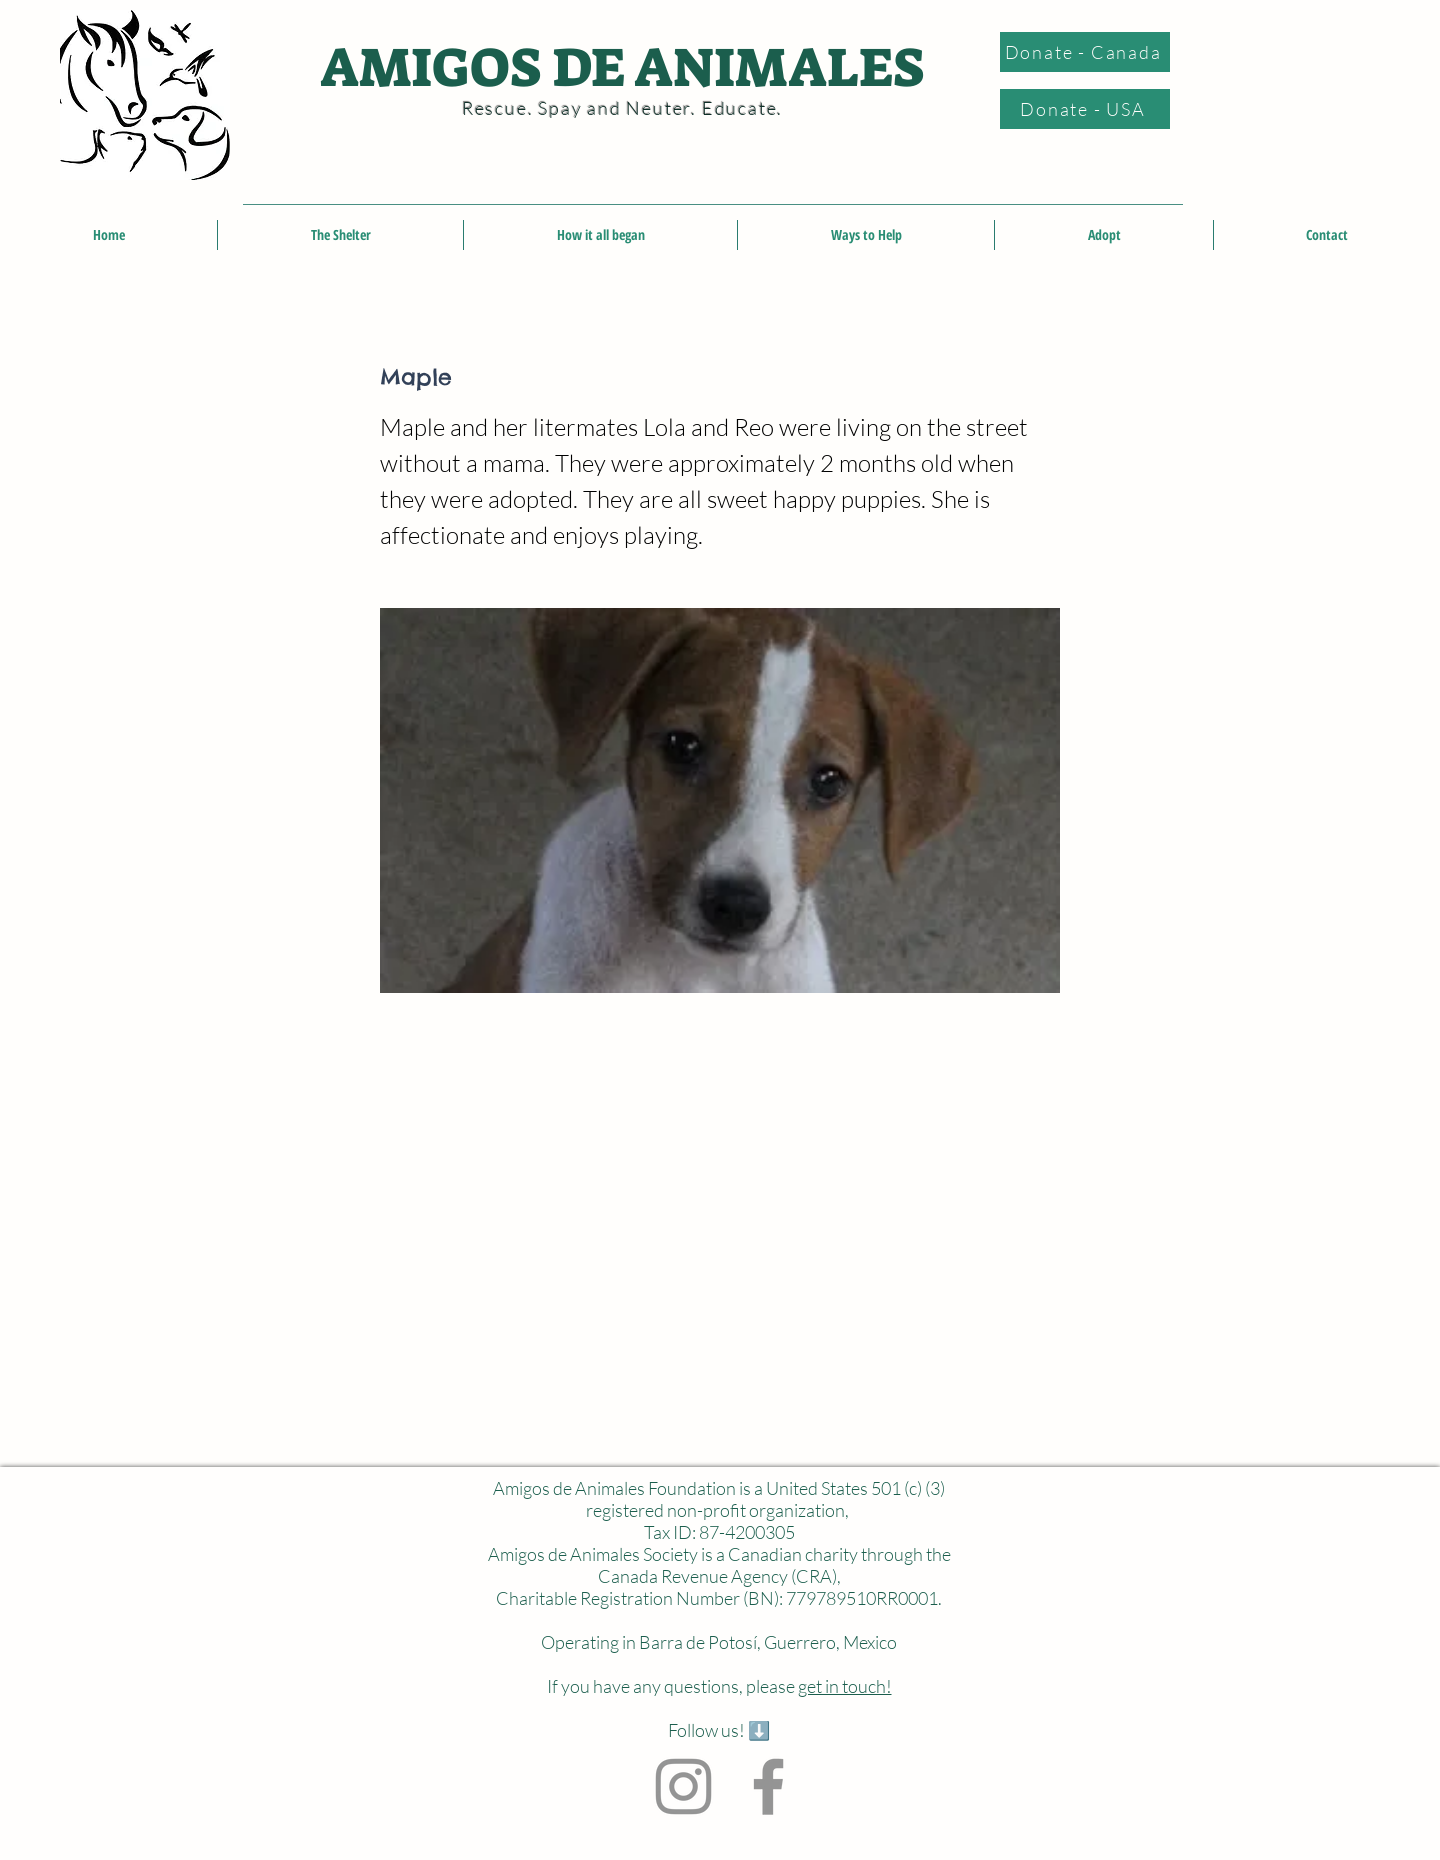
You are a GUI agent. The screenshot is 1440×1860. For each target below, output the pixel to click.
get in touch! (845, 1686)
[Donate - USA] (1085, 109)
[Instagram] (683, 1786)
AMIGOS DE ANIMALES (622, 68)
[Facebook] (768, 1786)
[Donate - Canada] (1085, 52)
